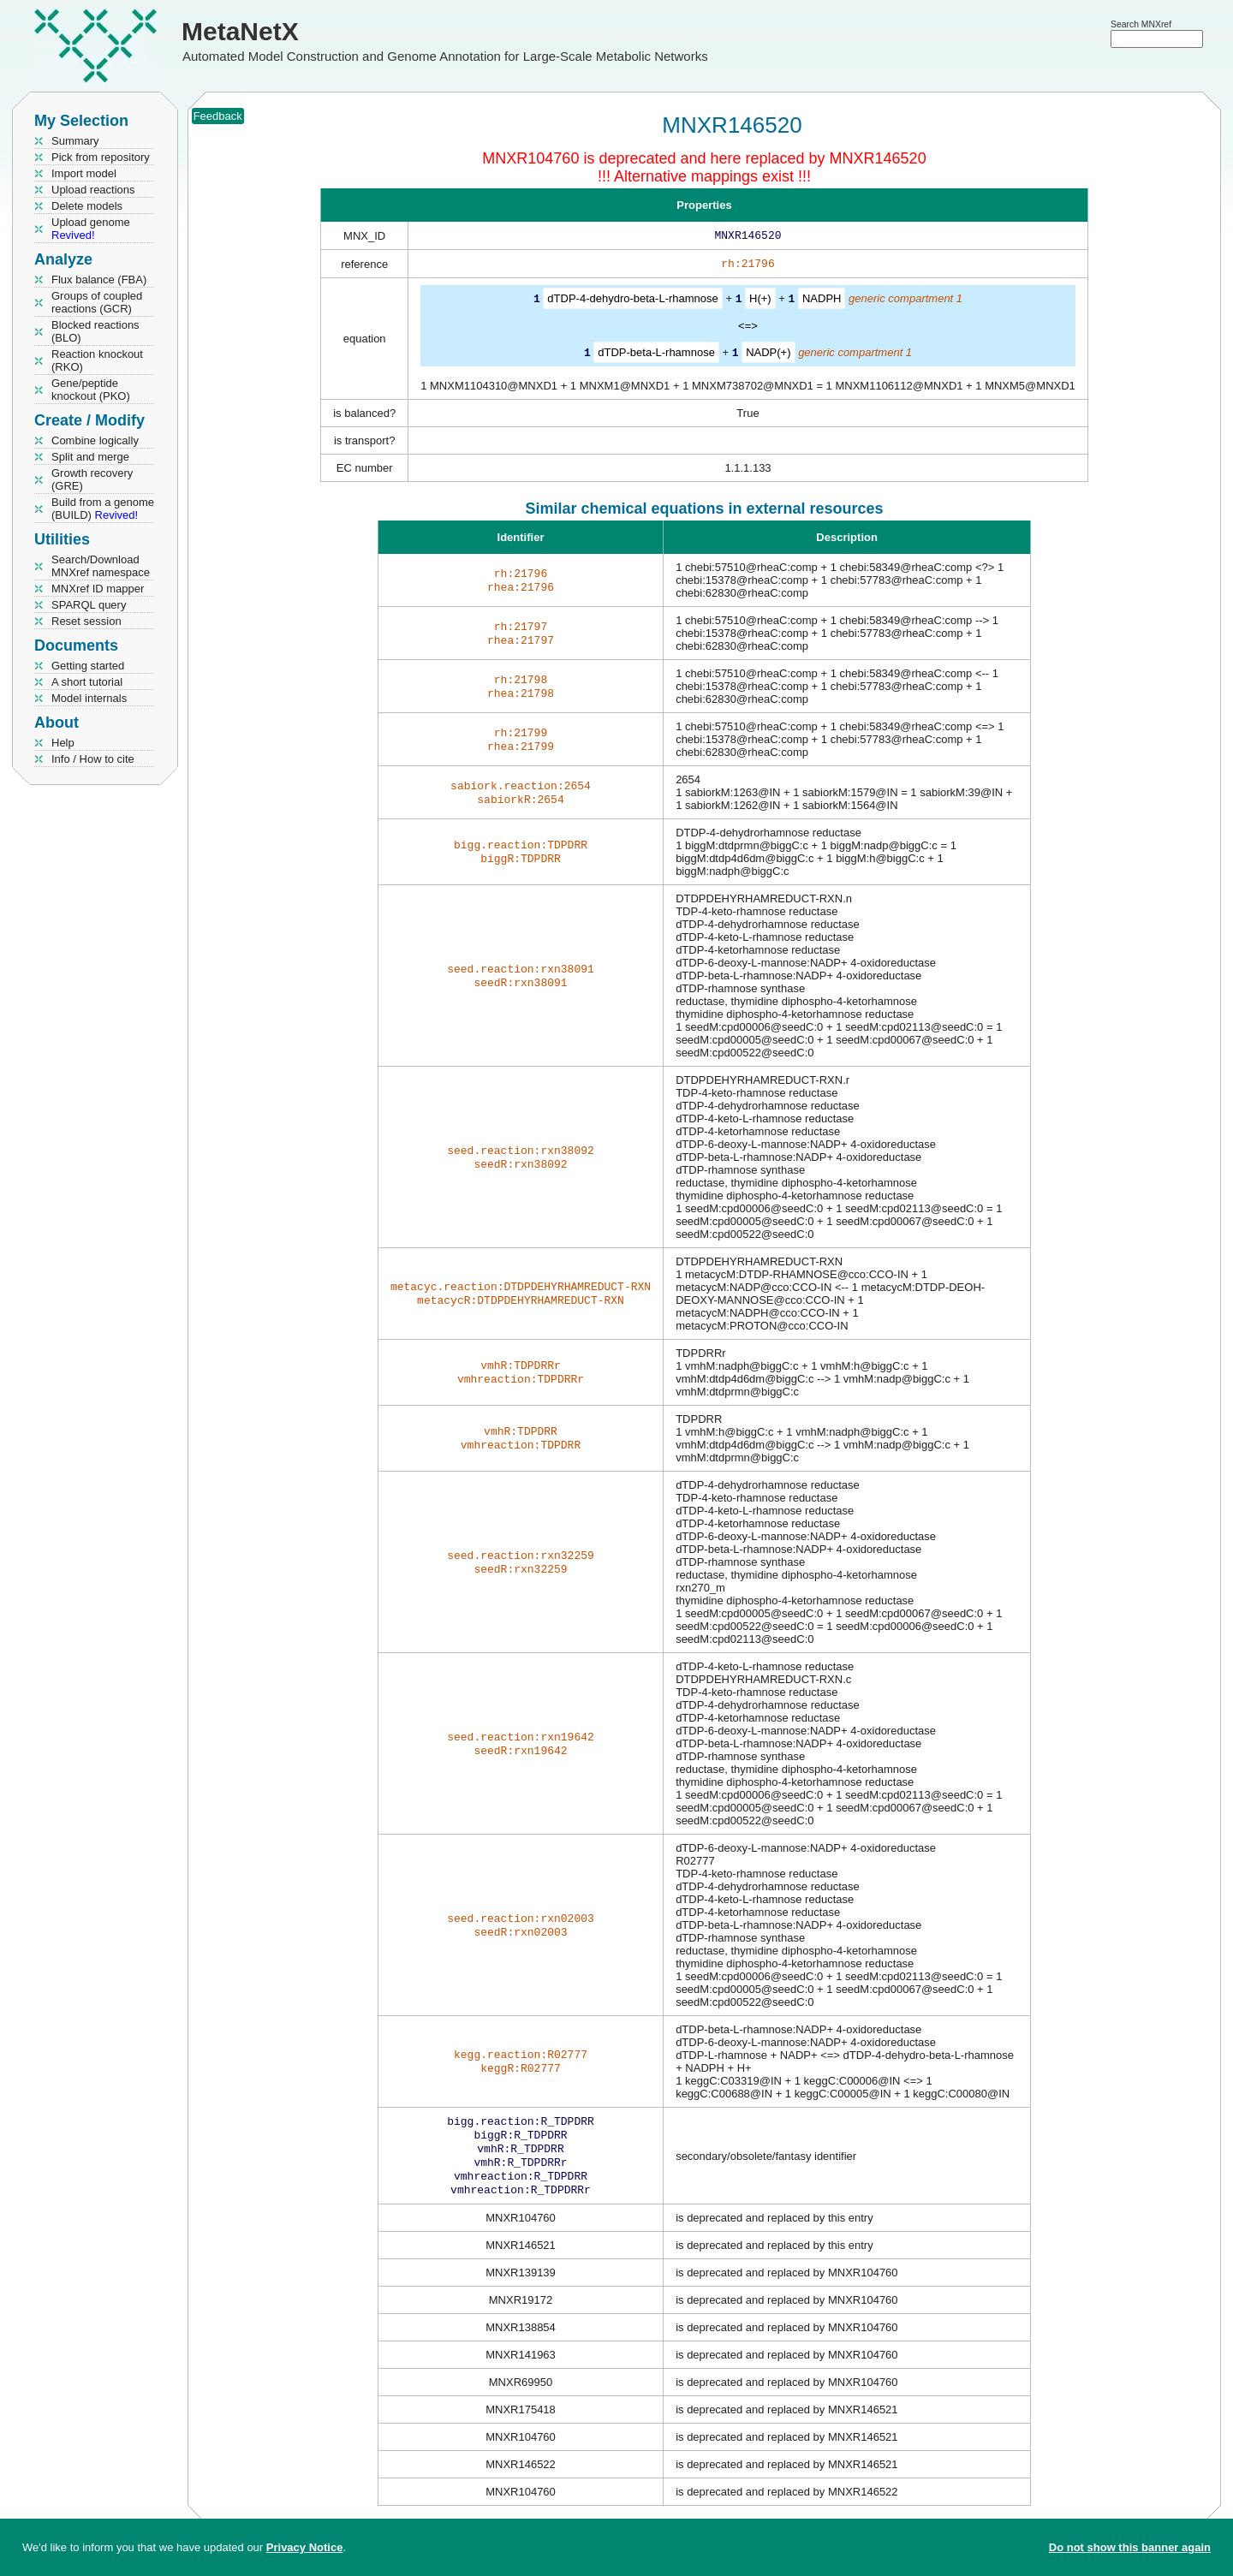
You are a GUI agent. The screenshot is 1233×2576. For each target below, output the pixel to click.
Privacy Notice (304, 2547)
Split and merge (90, 456)
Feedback (218, 116)
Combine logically (95, 440)
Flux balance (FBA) (98, 279)
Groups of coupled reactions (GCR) (96, 302)
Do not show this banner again (1130, 2547)
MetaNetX (240, 31)
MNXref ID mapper (97, 588)
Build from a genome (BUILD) (102, 508)
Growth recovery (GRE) (92, 479)
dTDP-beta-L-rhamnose (656, 354)
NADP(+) (768, 354)
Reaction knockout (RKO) (97, 360)
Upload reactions (93, 189)
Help (62, 742)
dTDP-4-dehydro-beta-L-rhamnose (632, 301)
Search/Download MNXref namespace (100, 566)
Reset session (86, 621)
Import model (83, 173)
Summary (75, 140)
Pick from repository (100, 157)
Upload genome (90, 228)
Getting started (87, 665)
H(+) (760, 301)
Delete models (86, 205)
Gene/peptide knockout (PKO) (90, 389)
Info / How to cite (92, 759)
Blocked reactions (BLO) (95, 331)
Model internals (89, 698)
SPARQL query (88, 604)
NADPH (822, 301)
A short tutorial (86, 681)
